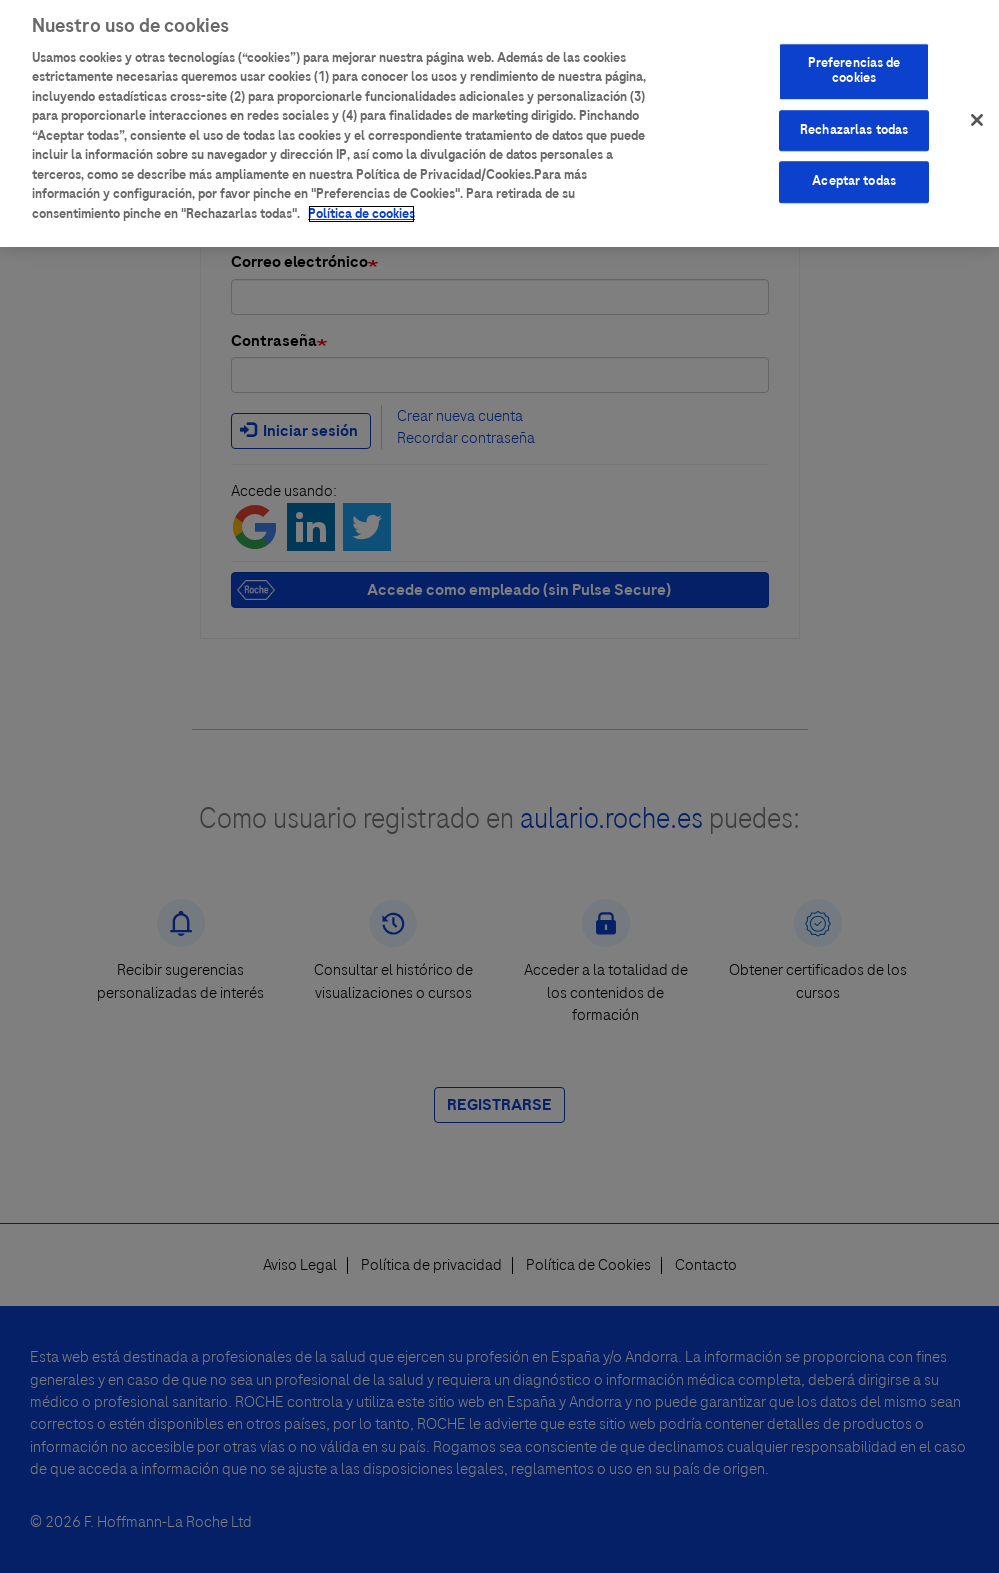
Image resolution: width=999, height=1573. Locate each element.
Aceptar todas (854, 174)
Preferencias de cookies (854, 63)
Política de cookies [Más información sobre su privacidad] (361, 206)
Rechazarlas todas (854, 122)
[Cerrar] (977, 112)
